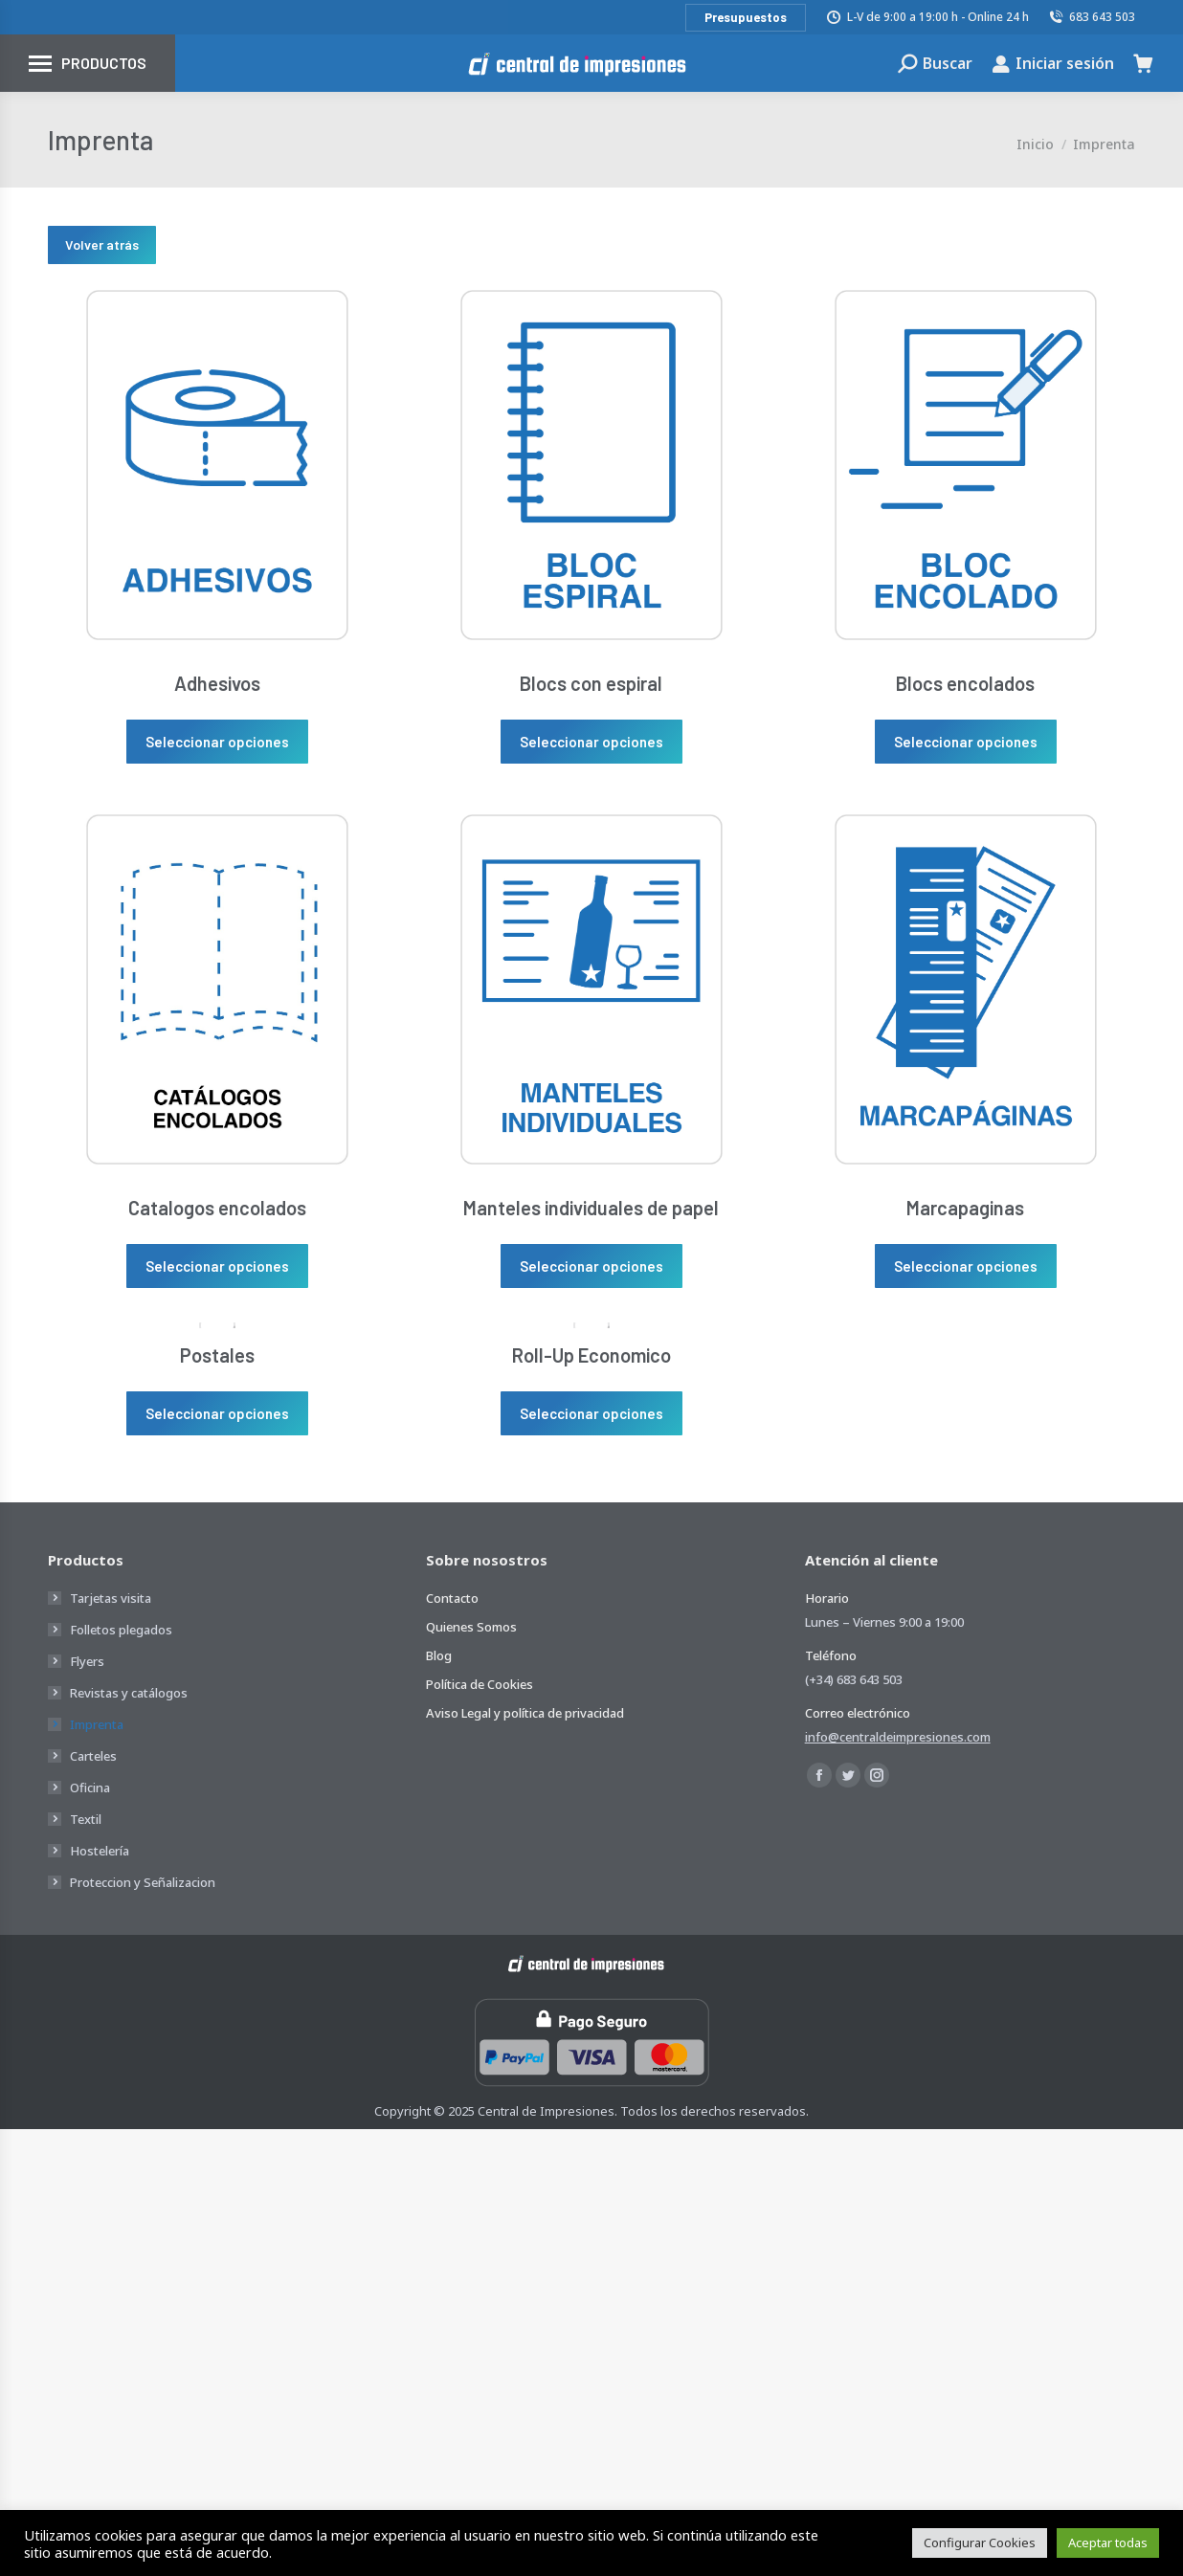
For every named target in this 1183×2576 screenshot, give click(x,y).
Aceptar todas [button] (1108, 2542)
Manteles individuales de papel (591, 1207)
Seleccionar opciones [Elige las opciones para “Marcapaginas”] (966, 1266)
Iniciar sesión (1053, 63)
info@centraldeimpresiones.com (898, 1736)
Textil (85, 1819)
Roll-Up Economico (591, 1355)
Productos (103, 63)
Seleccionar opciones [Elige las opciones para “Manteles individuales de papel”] (591, 1266)
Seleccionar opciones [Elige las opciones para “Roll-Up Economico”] (591, 1413)
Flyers (87, 1661)
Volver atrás (102, 244)
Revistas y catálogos (129, 1692)
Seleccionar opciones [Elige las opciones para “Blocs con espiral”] (591, 741)
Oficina (90, 1787)
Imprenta (96, 1724)
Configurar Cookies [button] (980, 2542)
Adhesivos (217, 683)
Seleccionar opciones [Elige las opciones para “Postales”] (217, 1413)
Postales (217, 1355)
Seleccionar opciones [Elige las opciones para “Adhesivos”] (217, 741)
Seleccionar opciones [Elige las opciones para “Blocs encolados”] (966, 741)
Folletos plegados (121, 1629)
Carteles (93, 1756)
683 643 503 (1092, 17)
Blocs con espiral (591, 683)
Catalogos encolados (217, 1207)
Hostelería (99, 1850)
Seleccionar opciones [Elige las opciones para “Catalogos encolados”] (217, 1266)
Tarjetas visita (110, 1598)
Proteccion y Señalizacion (142, 1882)
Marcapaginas (965, 1207)
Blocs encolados (965, 683)
